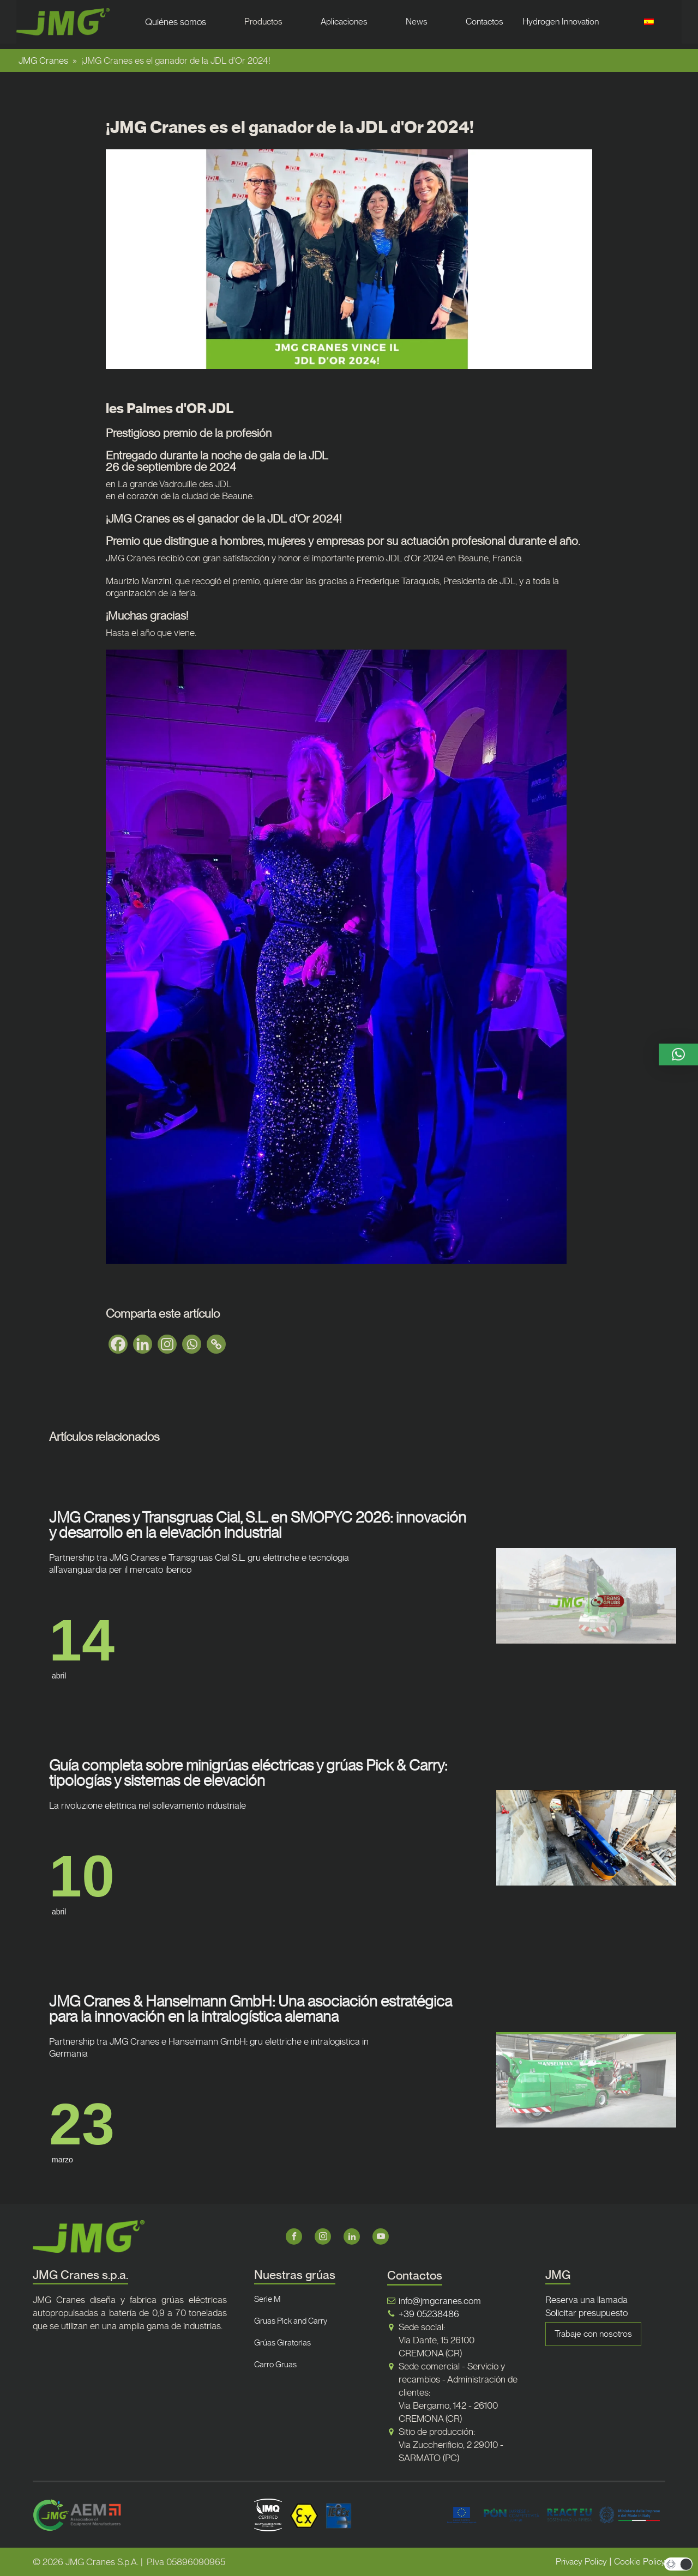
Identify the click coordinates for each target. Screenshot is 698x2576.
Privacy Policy (581, 2561)
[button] (678, 1054)
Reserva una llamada (586, 2299)
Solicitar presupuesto (586, 2312)
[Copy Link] (216, 1344)
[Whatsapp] (191, 1344)
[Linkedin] (142, 1344)
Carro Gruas (275, 2364)
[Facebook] (118, 1344)
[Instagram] (167, 1344)
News (417, 21)
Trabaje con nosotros (593, 2334)
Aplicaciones (344, 21)
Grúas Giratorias (282, 2343)
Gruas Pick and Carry (290, 2321)
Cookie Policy (639, 2561)
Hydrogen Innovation (560, 21)
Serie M (267, 2299)
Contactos (484, 21)
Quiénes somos (175, 21)
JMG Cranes (43, 60)
